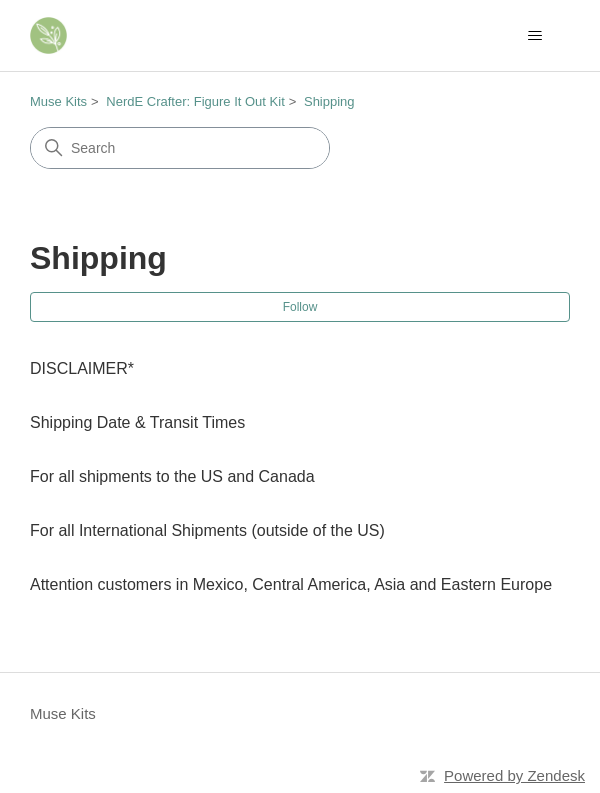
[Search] (180, 148)
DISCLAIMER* (82, 368)
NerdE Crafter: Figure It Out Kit (195, 101)
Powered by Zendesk (514, 775)
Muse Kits (58, 101)
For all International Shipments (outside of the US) (207, 530)
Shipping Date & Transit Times (137, 422)
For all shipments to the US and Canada (172, 476)
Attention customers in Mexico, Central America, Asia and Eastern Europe (291, 584)
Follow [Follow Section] (300, 307)
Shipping (329, 101)
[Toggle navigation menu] (534, 36)
